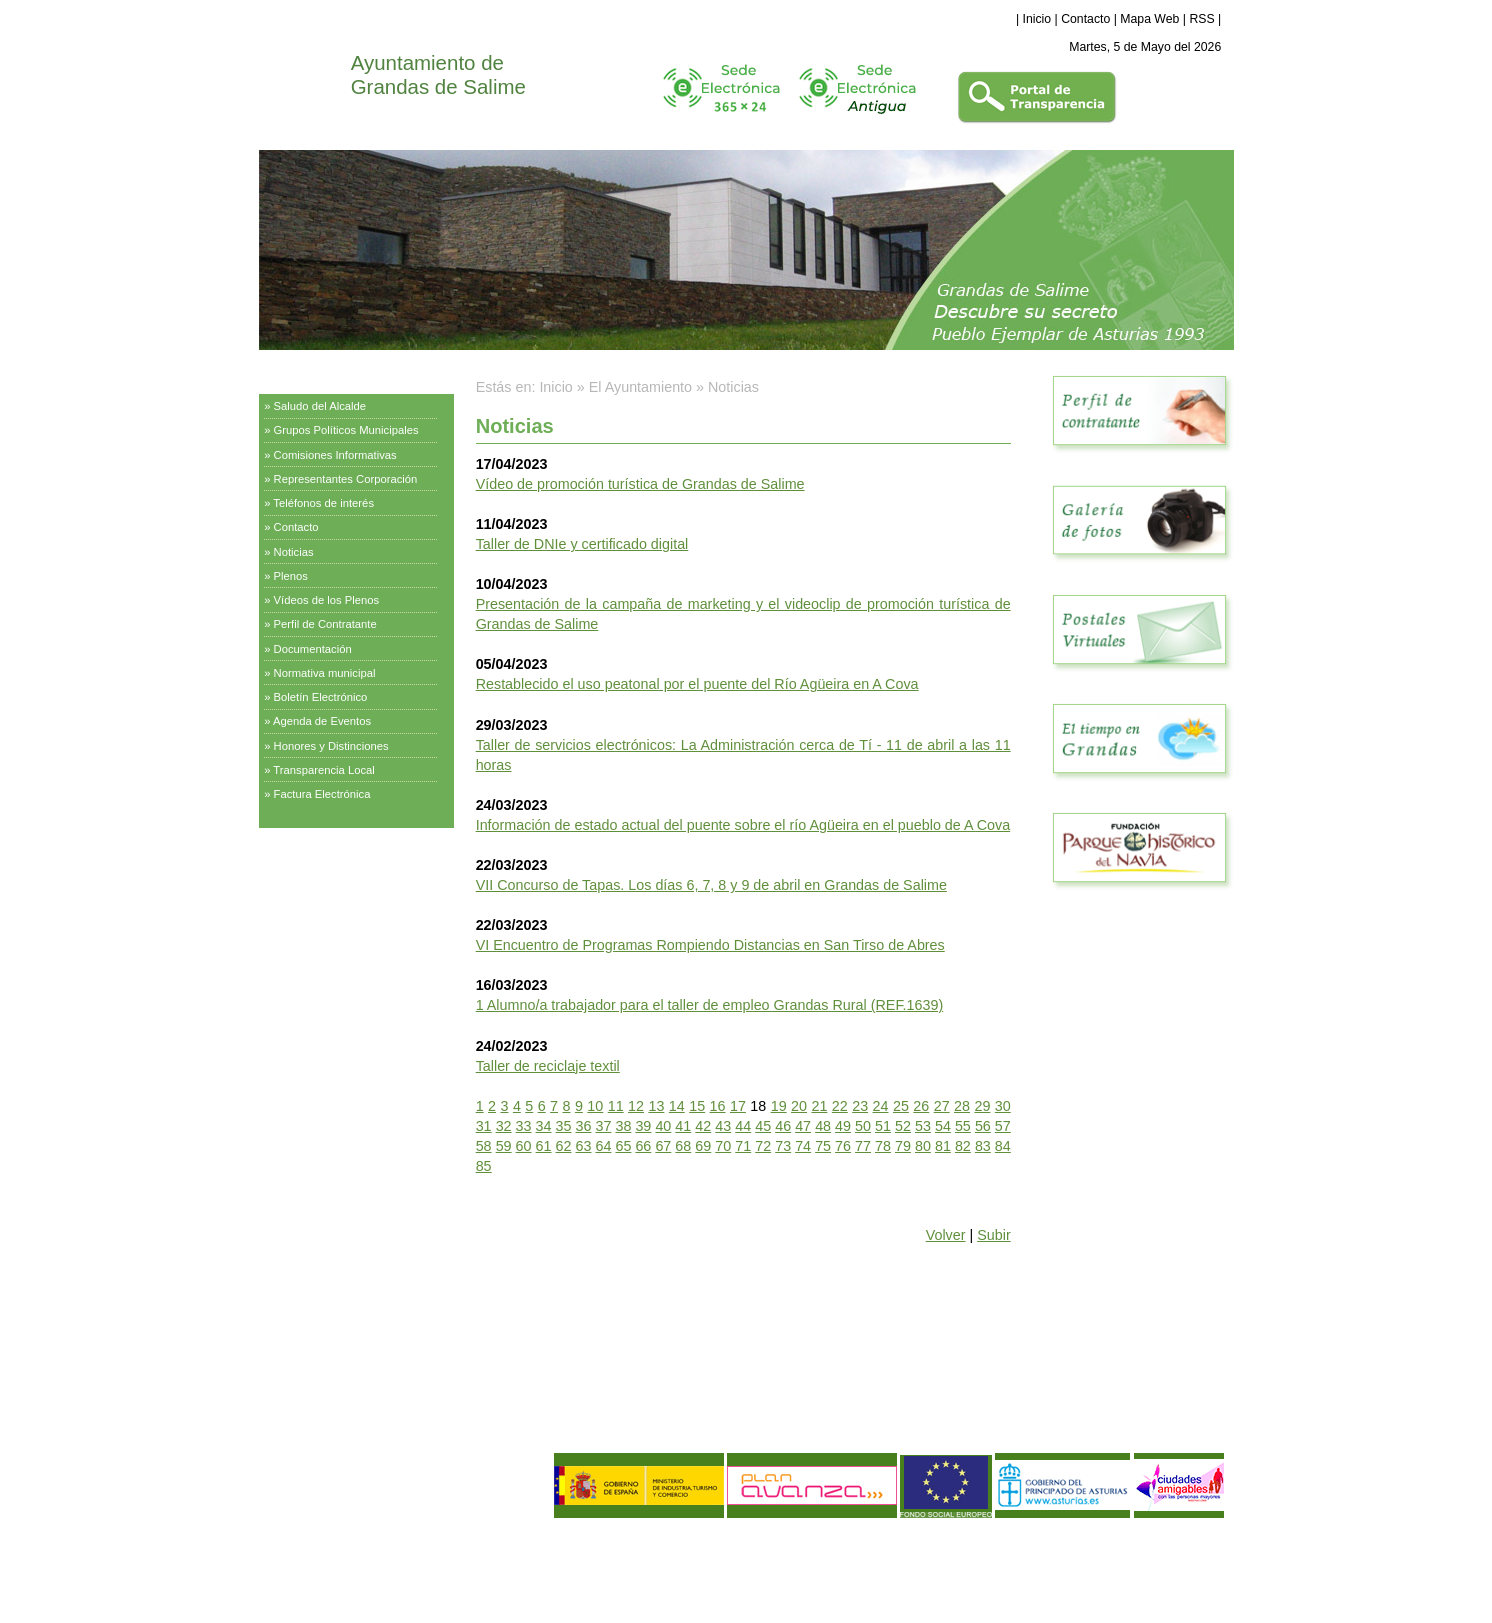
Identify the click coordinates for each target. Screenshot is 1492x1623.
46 (783, 1126)
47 (803, 1126)
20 (799, 1106)
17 (738, 1106)
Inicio (1037, 19)
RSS (1201, 19)
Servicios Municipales (322, 854)
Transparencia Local (324, 770)
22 (840, 1106)
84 (1003, 1146)
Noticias (294, 552)
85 (484, 1166)
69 (703, 1146)
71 (743, 1146)
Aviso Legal (298, 1551)
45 (763, 1126)
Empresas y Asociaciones (333, 954)
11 (616, 1106)
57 (1003, 1126)
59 (504, 1146)
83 (983, 1146)
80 (923, 1146)
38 (623, 1126)
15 (697, 1106)
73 (783, 1146)
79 (903, 1146)
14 (677, 1106)
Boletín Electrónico (321, 697)
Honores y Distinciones (331, 746)
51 (883, 1126)
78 (883, 1146)
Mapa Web (1149, 19)
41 (683, 1126)
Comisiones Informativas (335, 455)
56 (983, 1126)
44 (743, 1126)
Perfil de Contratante (325, 624)
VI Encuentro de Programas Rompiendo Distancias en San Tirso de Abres (710, 945)
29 (982, 1106)
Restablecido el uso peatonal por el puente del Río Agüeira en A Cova (697, 684)
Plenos (291, 576)
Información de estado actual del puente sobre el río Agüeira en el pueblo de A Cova (743, 825)
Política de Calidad (365, 1568)
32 (504, 1126)
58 (484, 1146)
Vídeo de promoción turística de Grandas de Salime (640, 484)
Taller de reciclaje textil (548, 1066)
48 (823, 1126)
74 (803, 1146)
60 (524, 1146)
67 (663, 1146)
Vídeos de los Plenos (327, 600)
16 (718, 1106)
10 (595, 1106)
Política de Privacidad (390, 1551)
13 (656, 1106)
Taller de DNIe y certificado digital (582, 544)
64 (603, 1146)
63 (584, 1146)
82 (963, 1146)
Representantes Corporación (346, 479)
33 (524, 1126)
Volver (946, 1235)
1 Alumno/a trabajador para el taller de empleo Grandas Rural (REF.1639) (710, 1005)
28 (962, 1106)
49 (843, 1126)
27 (942, 1106)
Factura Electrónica (322, 794)
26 (921, 1106)
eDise (1209, 1538)
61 (544, 1146)
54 (943, 1126)
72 (763, 1146)
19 (779, 1106)
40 (663, 1126)
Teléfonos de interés (323, 503)
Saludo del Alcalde (320, 406)
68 (683, 1146)
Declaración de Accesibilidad (412, 1585)
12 (636, 1106)
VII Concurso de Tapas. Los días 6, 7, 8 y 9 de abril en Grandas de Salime (711, 885)
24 (881, 1106)
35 (564, 1126)
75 (823, 1146)
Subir (993, 1235)
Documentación (313, 649)
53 (923, 1126)
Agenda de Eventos (322, 721)
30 (1003, 1106)
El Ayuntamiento (308, 375)
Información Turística (320, 904)
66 (643, 1146)
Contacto (1085, 19)
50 (863, 1126)
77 (863, 1146)
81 (943, 1146)
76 (843, 1146)
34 (544, 1126)
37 (603, 1126)
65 (623, 1146)
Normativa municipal (325, 673)
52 (903, 1126)
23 (860, 1106)
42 (703, 1126)
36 (584, 1126)
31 (484, 1126)
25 (901, 1106)
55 (963, 1126)
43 (723, 1126)
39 (643, 1126)
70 (723, 1146)
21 (819, 1106)
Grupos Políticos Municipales (346, 430)
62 (564, 1146)
